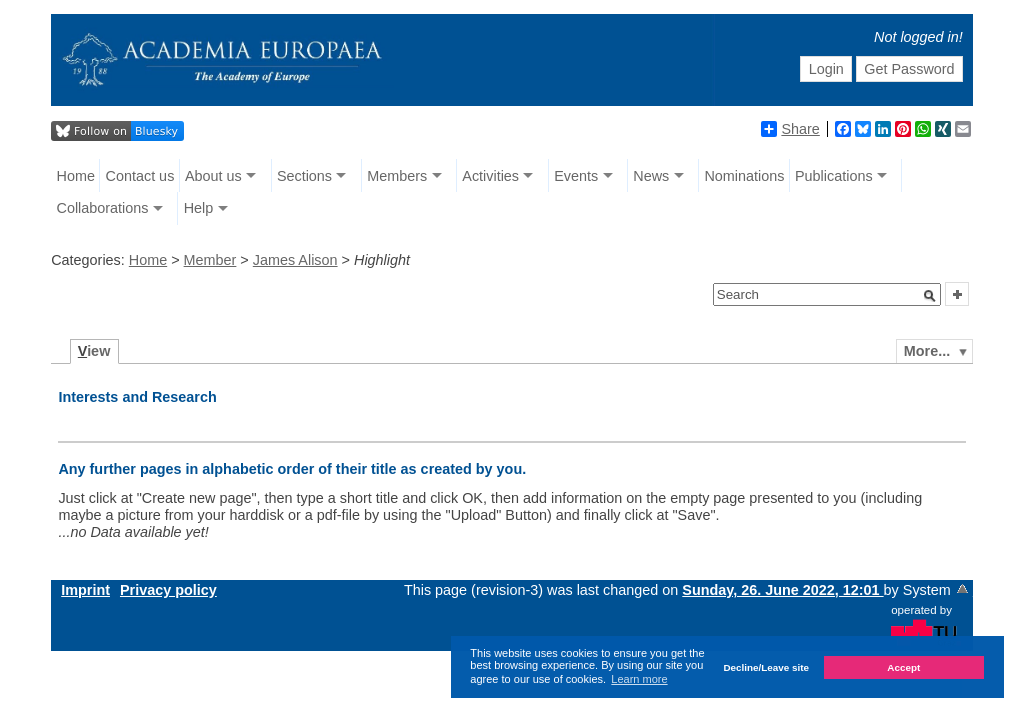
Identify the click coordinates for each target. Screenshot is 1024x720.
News (651, 176)
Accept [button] (903, 667)
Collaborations (103, 208)
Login (826, 69)
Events (576, 176)
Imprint (85, 590)
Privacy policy (168, 590)
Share (790, 129)
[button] (930, 296)
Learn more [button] (639, 679)
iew (94, 351)
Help (199, 208)
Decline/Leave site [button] (766, 667)
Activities (490, 176)
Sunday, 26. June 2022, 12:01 (782, 590)
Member (210, 260)
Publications (834, 176)
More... (927, 351)
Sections (304, 176)
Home (76, 176)
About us (213, 176)
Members (397, 176)
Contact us (140, 176)
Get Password (909, 69)
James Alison (295, 260)
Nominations (744, 176)
